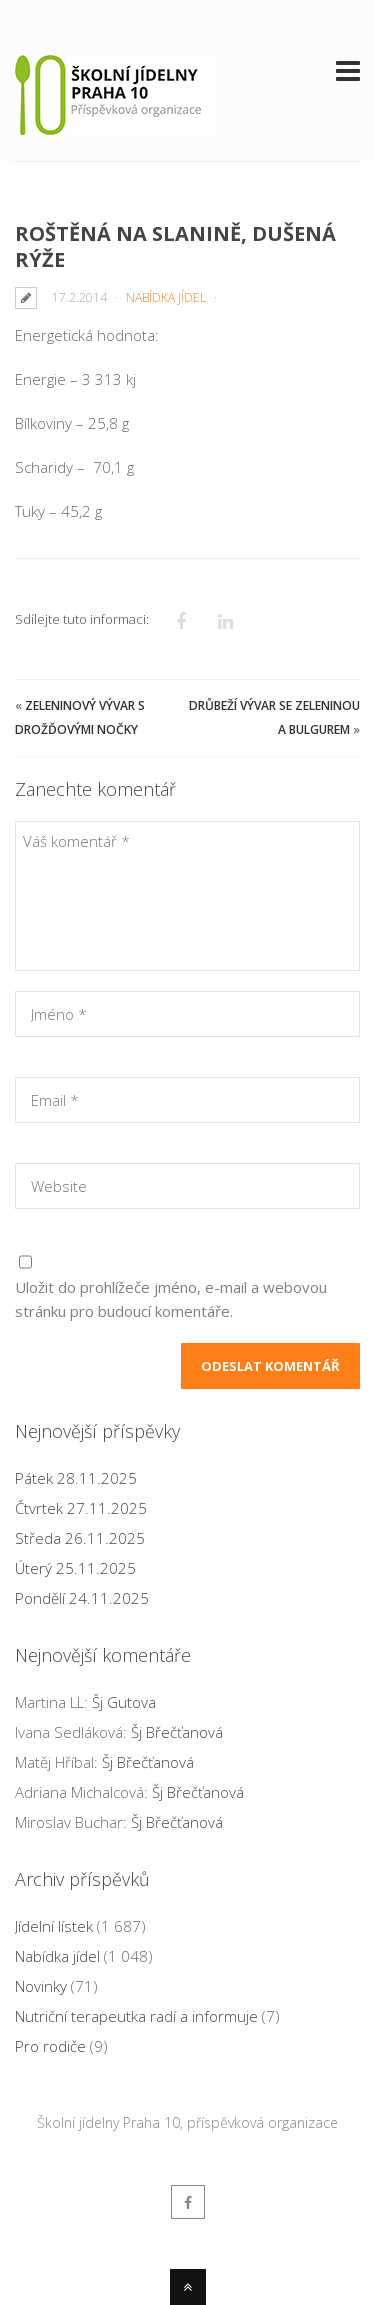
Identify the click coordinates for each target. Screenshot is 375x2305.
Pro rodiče (50, 2046)
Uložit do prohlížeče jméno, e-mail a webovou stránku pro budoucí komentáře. (171, 1299)
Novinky (41, 1986)
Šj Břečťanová (177, 1732)
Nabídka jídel (166, 297)
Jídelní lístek (54, 1926)
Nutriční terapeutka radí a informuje (136, 2016)
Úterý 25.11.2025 (75, 1568)
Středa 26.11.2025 (80, 1538)
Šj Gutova (124, 1702)
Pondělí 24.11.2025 (82, 1598)
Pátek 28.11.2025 (76, 1478)
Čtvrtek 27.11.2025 (81, 1508)
